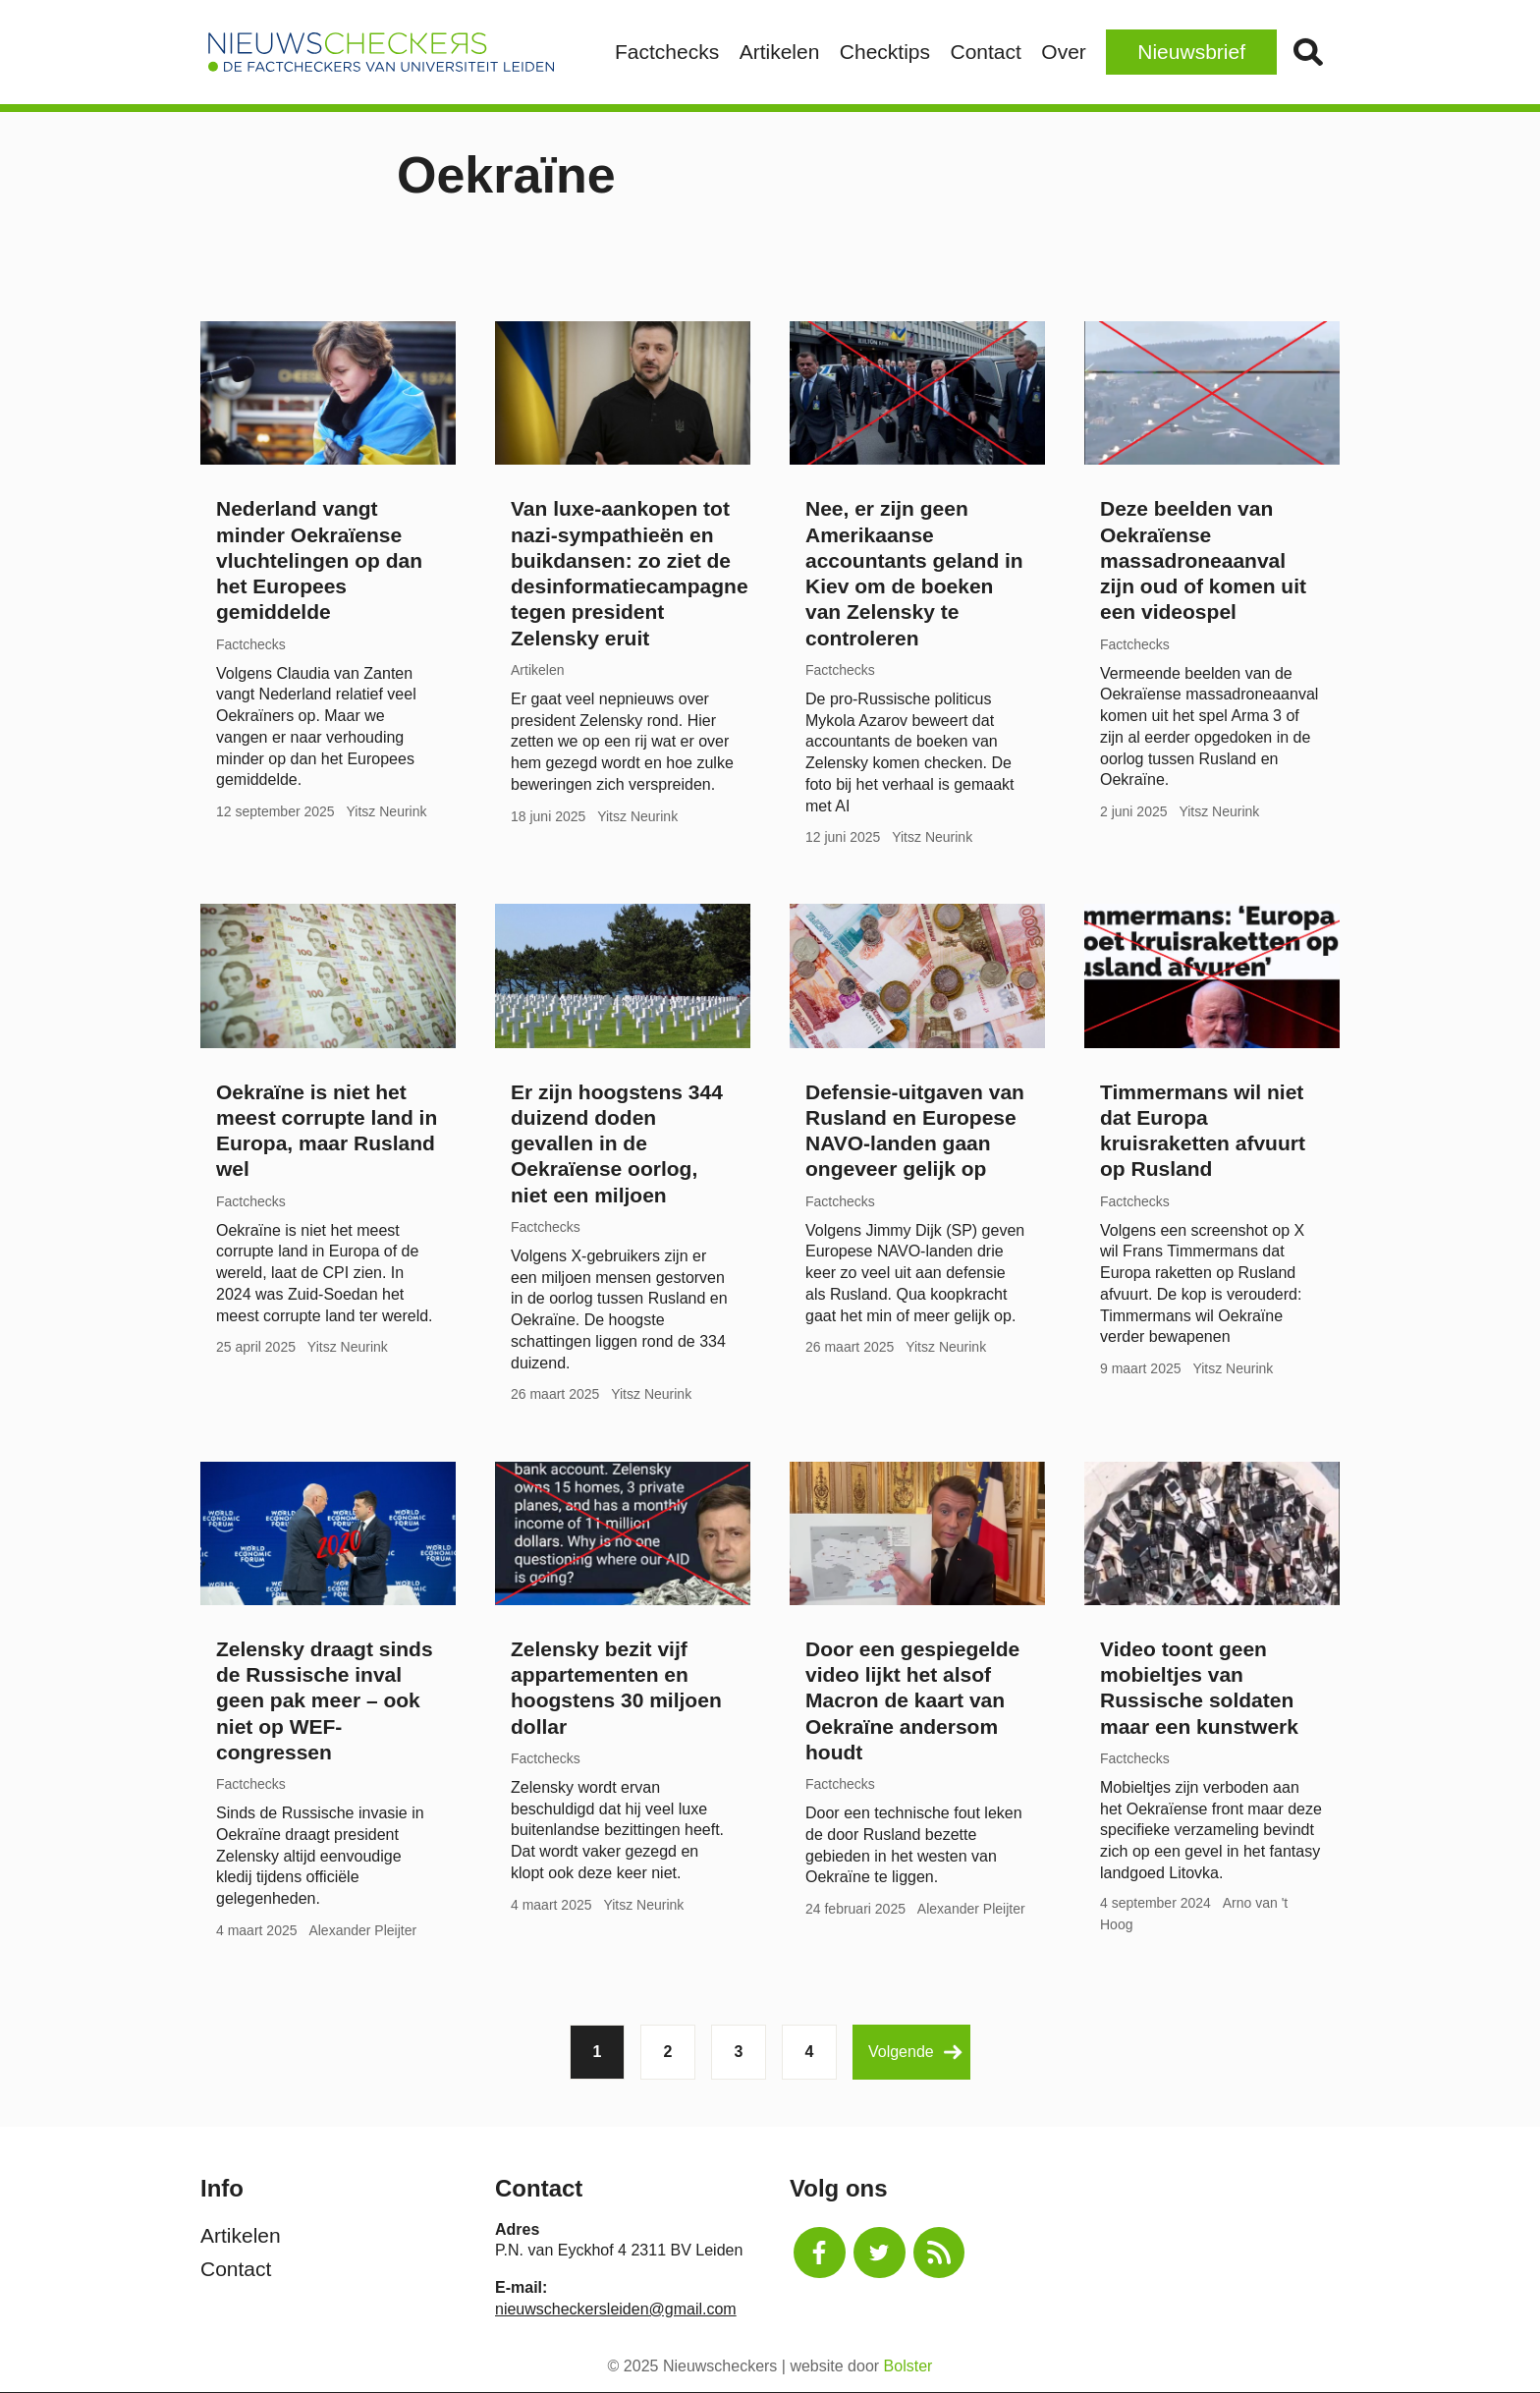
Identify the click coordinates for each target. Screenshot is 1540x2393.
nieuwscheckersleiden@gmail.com (616, 2309)
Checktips (885, 51)
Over (1063, 51)
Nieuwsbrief (1191, 51)
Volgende (915, 2052)
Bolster (908, 2366)
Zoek (1307, 52)
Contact (985, 51)
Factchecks (667, 51)
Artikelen (780, 51)
